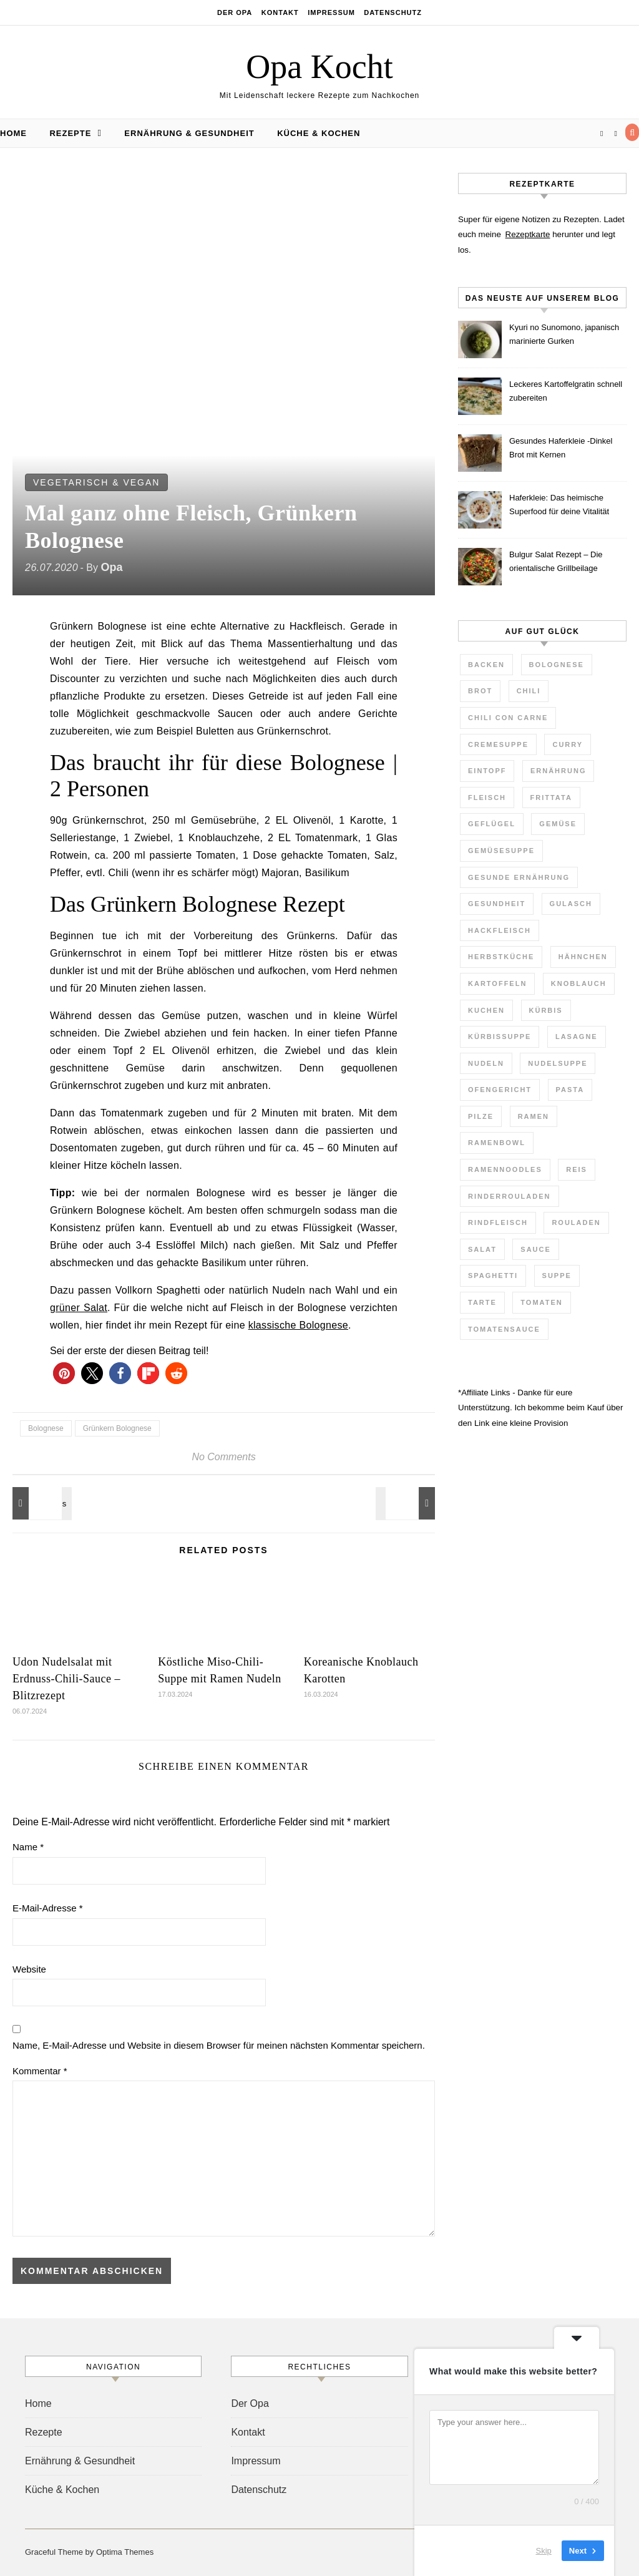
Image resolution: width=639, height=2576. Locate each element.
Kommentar (39, 2071)
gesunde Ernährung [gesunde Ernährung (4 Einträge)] (519, 877)
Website (29, 1969)
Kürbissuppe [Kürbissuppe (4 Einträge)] (499, 1036)
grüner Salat (78, 1307)
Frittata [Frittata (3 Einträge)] (551, 797)
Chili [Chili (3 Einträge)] (529, 691)
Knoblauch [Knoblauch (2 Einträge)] (579, 983)
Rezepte (70, 133)
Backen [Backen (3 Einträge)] (486, 664)
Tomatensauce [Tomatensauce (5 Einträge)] (504, 1329)
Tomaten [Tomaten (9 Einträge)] (541, 1302)
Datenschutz (393, 12)
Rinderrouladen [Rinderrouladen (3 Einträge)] (509, 1196)
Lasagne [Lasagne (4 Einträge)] (576, 1036)
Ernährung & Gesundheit (189, 133)
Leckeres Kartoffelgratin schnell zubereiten (565, 390)
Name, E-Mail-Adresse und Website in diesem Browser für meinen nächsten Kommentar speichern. (218, 2045)
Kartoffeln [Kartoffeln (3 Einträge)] (497, 983)
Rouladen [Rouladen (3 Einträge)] (576, 1222)
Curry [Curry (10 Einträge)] (567, 744)
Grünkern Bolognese (117, 1428)
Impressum (331, 12)
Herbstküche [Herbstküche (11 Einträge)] (501, 956)
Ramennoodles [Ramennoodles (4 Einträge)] (505, 1169)
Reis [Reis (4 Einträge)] (576, 1169)
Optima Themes (125, 2552)
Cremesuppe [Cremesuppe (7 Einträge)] (498, 744)
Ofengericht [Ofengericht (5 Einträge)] (500, 1089)
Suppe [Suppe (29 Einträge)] (557, 1275)
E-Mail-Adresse (47, 1908)
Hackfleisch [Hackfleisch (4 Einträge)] (499, 930)
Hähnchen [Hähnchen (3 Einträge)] (583, 956)
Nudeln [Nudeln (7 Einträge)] (486, 1063)
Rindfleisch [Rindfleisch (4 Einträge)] (498, 1222)
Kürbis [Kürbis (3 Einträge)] (546, 1010)
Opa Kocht (319, 66)
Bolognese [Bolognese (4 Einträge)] (556, 664)
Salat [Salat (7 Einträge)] (482, 1249)
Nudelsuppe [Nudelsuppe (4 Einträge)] (557, 1063)
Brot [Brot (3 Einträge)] (480, 691)
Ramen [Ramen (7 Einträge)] (533, 1116)
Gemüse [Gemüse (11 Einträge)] (558, 823)
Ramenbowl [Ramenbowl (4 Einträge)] (496, 1142)
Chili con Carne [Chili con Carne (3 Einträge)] (508, 717)
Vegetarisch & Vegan (96, 482)
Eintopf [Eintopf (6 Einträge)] (487, 770)
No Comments (223, 1456)
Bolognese (46, 1428)
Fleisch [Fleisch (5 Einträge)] (487, 797)
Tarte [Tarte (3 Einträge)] (482, 1302)
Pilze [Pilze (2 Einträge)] (481, 1116)
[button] (64, 1373)
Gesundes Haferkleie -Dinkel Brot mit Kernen (560, 447)
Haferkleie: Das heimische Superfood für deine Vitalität (559, 504)
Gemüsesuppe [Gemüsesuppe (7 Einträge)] (501, 850)
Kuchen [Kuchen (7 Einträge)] (486, 1010)
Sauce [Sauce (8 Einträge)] (535, 1249)
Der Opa (234, 12)
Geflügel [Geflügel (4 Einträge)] (491, 823)
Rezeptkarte (527, 234)
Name (28, 1847)
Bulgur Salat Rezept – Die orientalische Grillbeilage (556, 561)
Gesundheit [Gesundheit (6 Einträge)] (496, 903)
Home (13, 133)
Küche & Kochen (318, 133)
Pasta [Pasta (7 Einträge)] (570, 1089)
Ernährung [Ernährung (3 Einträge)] (558, 770)
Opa (111, 567)
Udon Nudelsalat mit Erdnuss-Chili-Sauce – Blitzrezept (66, 1679)
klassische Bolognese (298, 1325)
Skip (544, 2550)
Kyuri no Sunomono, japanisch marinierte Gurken (564, 334)
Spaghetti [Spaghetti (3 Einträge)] (493, 1275)
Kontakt (280, 12)
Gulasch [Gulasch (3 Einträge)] (571, 903)
